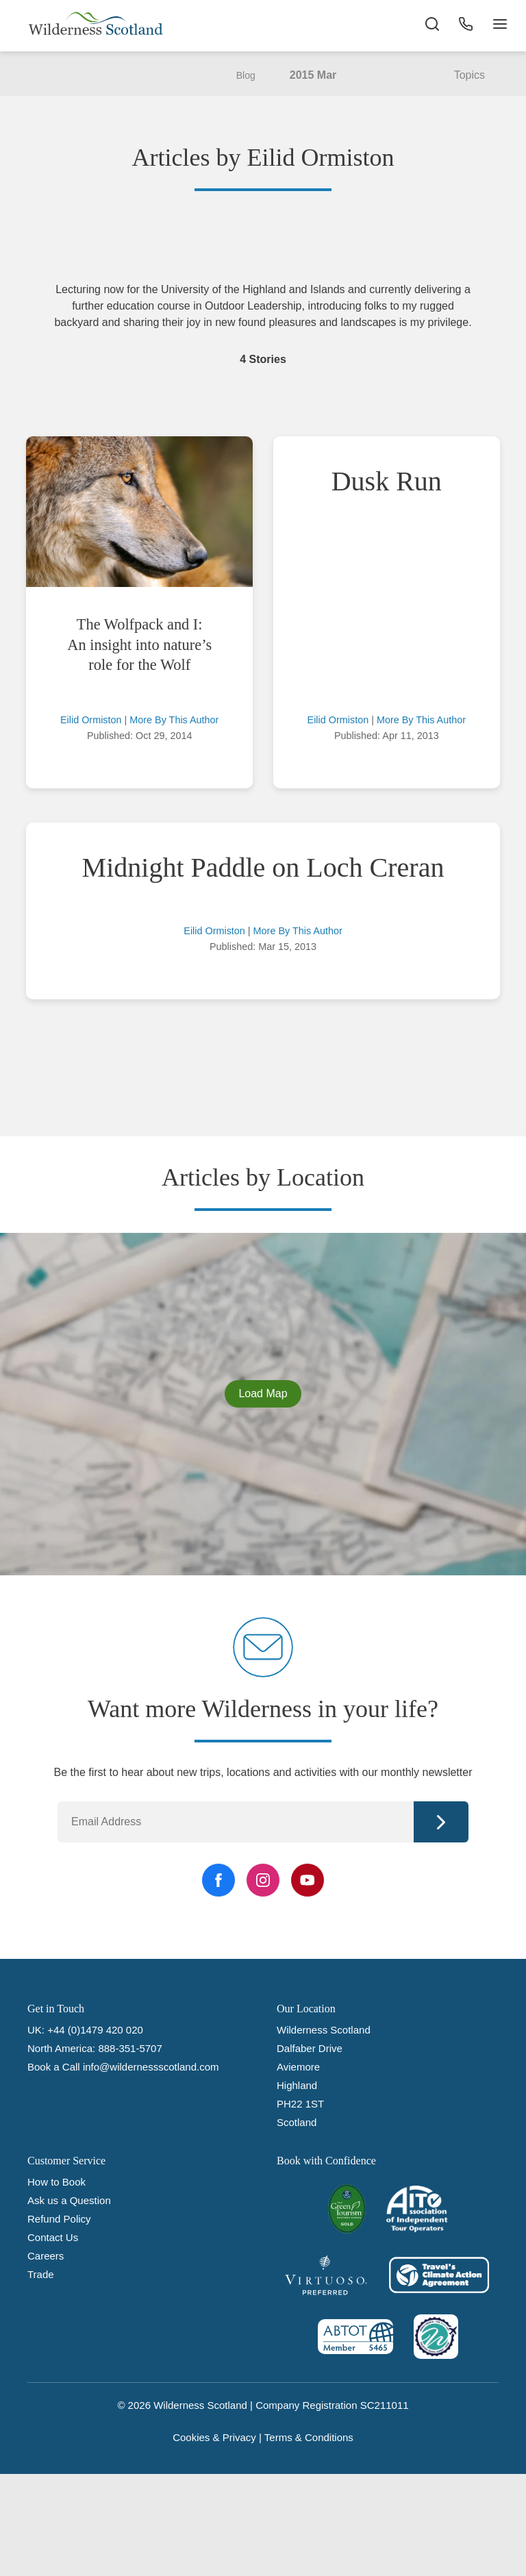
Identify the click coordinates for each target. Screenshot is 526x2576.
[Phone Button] (464, 27)
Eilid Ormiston (91, 719)
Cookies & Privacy (214, 2437)
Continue (441, 1821)
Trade (40, 2274)
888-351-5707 (130, 2048)
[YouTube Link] (307, 1880)
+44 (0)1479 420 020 (95, 2030)
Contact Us (52, 2237)
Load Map (262, 1393)
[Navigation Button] (498, 27)
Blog (245, 75)
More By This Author (173, 719)
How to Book (56, 2182)
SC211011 (384, 2405)
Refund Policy (59, 2219)
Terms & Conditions (308, 2437)
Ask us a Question (69, 2200)
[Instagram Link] (263, 1880)
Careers (45, 2256)
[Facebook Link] (218, 1880)
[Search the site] (430, 27)
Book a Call (53, 2067)
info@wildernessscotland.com (151, 2067)
